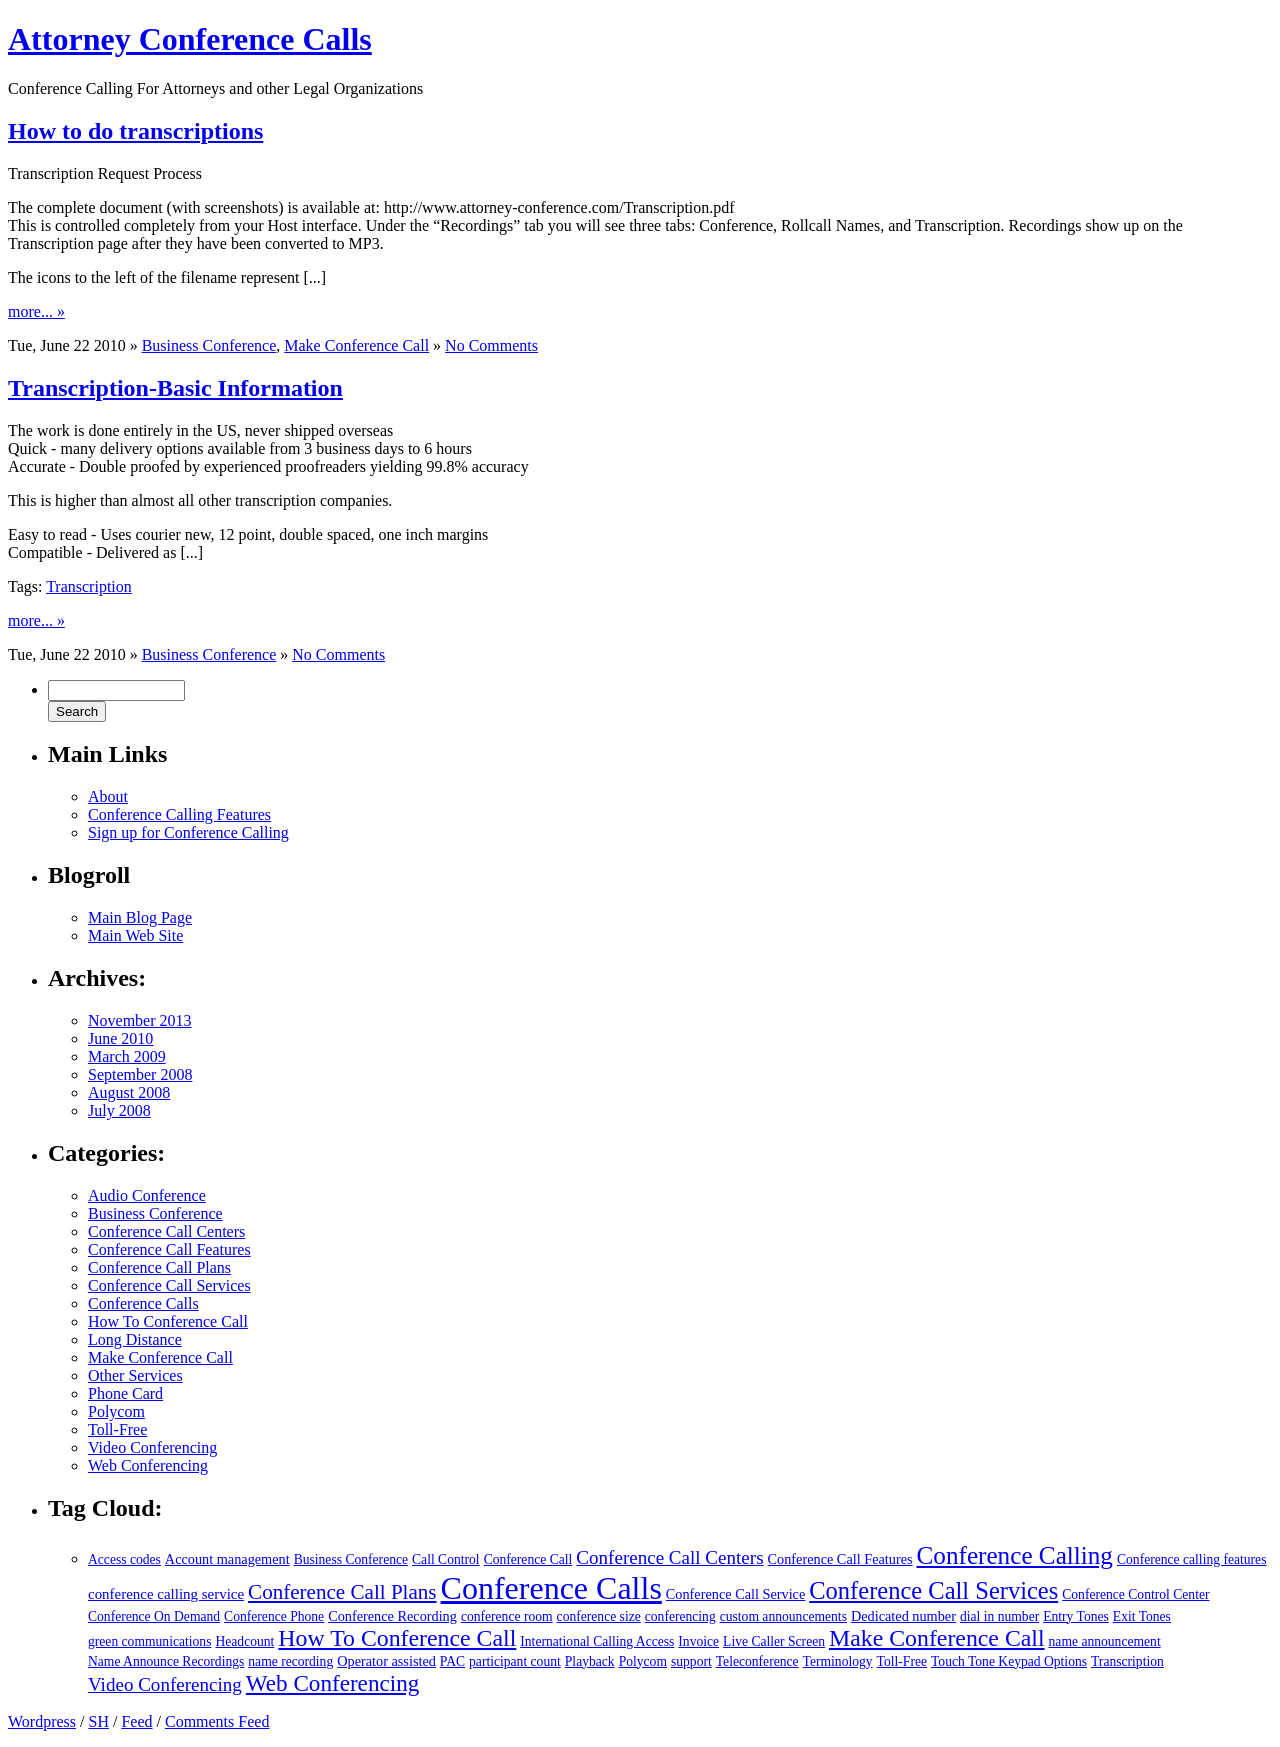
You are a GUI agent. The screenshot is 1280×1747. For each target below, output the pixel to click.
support (691, 1661)
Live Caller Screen (774, 1641)
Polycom (116, 1411)
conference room (507, 1616)
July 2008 (119, 1110)
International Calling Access (597, 1641)
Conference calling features (1191, 1559)
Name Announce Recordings (166, 1661)
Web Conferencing (148, 1465)
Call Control (446, 1559)
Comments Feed (217, 1721)
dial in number (999, 1616)
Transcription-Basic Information (175, 388)
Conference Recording (392, 1616)
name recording (290, 1661)
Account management (227, 1559)
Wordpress (42, 1721)
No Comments (491, 345)
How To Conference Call (168, 1321)
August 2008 (129, 1092)
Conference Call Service (735, 1594)
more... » (36, 311)
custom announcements (783, 1616)
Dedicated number (903, 1616)
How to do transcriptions (135, 131)
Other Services (135, 1375)
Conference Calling (1015, 1555)
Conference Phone (274, 1616)
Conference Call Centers (166, 1231)
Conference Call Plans (159, 1267)
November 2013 (140, 1020)
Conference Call (528, 1559)
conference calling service (166, 1594)
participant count (515, 1661)
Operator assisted (386, 1661)
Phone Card (125, 1393)
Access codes (124, 1559)
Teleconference (757, 1661)
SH (98, 1721)
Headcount (244, 1641)
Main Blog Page (140, 917)
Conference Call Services (169, 1285)
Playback (590, 1661)
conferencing (680, 1616)
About (108, 796)
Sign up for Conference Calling (188, 832)
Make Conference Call (356, 345)
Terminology (838, 1661)
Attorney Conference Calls (190, 39)
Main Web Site (135, 935)
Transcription (89, 586)
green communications (149, 1641)
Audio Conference (147, 1195)
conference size (599, 1616)
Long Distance (135, 1339)
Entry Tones (1076, 1616)
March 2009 (127, 1056)
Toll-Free (117, 1429)
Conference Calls (143, 1303)
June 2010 (120, 1038)
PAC (452, 1661)
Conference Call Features (169, 1249)
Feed (136, 1721)
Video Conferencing (152, 1447)
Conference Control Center (1135, 1594)
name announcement (1105, 1641)
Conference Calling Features (179, 814)
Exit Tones (1142, 1616)
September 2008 (140, 1074)
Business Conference (209, 345)
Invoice (698, 1641)
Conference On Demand (154, 1616)
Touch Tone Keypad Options (1009, 1661)
